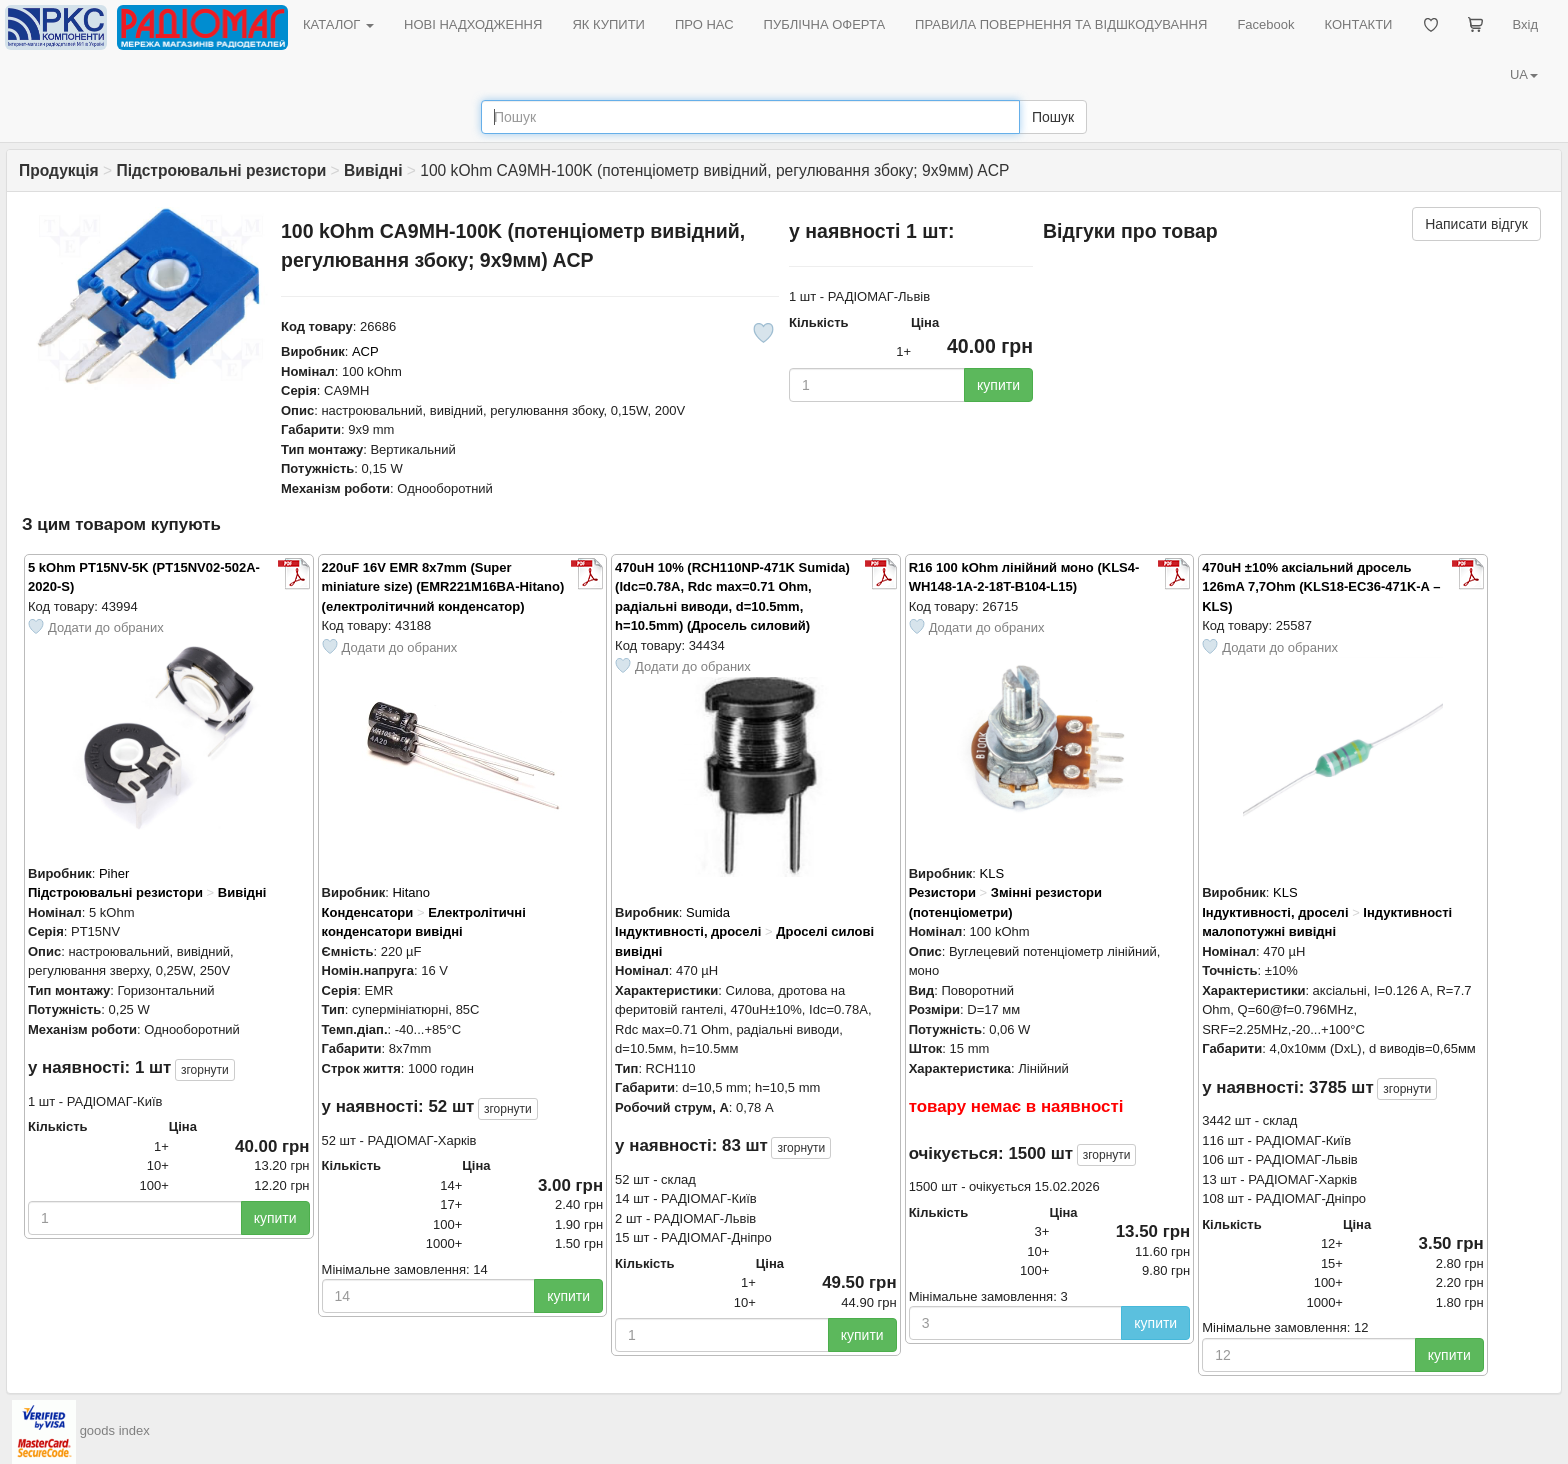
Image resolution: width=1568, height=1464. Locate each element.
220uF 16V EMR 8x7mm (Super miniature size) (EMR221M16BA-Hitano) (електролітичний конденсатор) (443, 587)
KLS (992, 873)
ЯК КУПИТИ (608, 24)
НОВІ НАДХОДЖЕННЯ (473, 24)
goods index (115, 1430)
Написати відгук (1476, 224)
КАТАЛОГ (338, 24)
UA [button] (1524, 74)
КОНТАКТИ (1358, 24)
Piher (114, 873)
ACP (365, 351)
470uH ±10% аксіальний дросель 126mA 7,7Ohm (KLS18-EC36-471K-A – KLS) (1321, 587)
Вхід (1526, 24)
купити (998, 385)
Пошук (1053, 117)
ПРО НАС (704, 24)
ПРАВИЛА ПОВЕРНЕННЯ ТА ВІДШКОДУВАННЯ (1061, 24)
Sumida (708, 912)
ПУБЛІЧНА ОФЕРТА (825, 24)
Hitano (411, 892)
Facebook (1265, 24)
